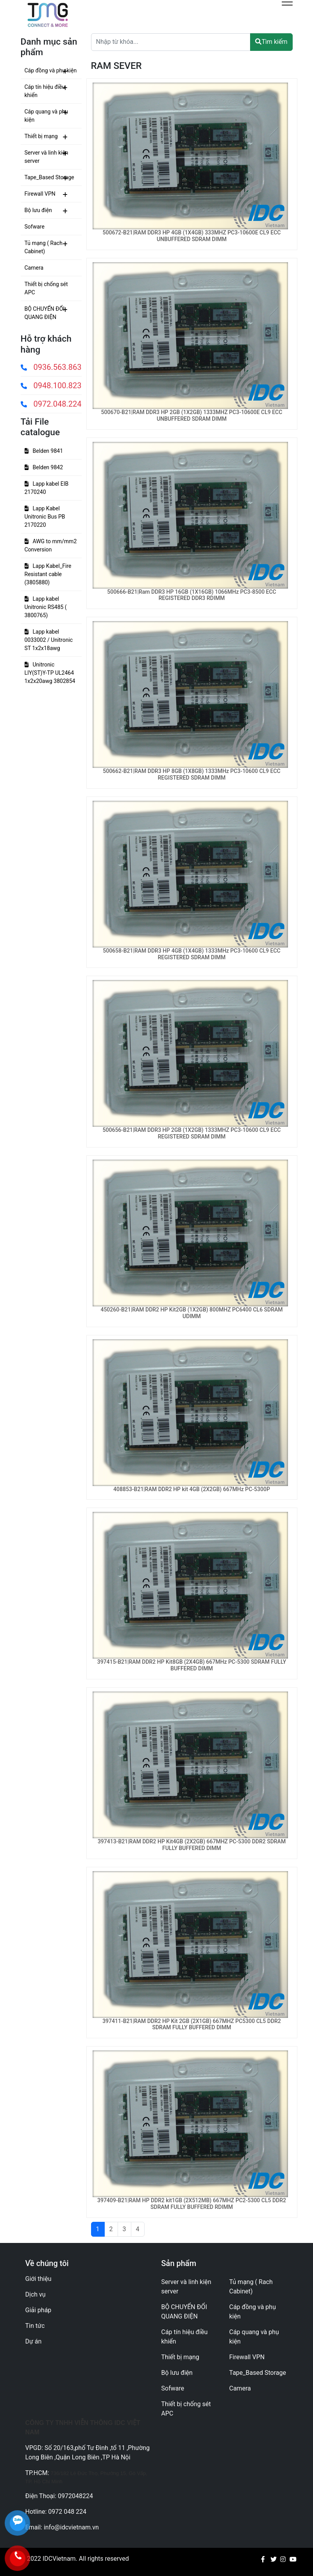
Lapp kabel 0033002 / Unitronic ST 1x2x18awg (49, 640)
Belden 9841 (44, 451)
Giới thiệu (38, 2278)
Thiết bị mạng (41, 136)
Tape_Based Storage (49, 177)
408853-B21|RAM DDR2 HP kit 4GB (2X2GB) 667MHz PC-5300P (191, 1489)
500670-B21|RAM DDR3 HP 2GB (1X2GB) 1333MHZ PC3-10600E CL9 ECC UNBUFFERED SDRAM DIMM (192, 415)
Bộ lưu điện (38, 210)
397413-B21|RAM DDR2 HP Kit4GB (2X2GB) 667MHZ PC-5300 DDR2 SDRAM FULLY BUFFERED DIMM (192, 1844)
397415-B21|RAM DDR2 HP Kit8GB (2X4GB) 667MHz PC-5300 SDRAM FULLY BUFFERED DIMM (191, 1665)
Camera (34, 268)
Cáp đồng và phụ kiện (51, 70)
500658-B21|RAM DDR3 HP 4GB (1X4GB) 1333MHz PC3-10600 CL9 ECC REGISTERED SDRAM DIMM (192, 954)
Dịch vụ (35, 2294)
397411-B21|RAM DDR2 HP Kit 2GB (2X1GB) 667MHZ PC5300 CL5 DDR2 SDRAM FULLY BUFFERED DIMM (191, 2024)
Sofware (35, 226)
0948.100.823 (51, 385)
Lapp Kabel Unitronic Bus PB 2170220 (45, 516)
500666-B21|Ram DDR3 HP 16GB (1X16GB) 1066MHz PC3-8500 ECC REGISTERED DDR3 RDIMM (191, 595)
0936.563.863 (51, 367)
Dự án (33, 2341)
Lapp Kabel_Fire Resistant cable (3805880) (48, 574)
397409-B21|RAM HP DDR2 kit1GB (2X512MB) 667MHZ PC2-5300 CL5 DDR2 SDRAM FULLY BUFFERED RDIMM (191, 2203)
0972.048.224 (51, 404)
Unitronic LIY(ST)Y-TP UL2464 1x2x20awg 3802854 (50, 672)
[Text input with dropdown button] (171, 42)
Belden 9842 (44, 467)
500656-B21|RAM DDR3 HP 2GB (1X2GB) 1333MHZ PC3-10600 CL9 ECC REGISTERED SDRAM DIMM (192, 1133)
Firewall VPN (40, 194)
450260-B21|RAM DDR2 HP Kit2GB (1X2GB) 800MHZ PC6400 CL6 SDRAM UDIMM (191, 1312)
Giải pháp (38, 2310)
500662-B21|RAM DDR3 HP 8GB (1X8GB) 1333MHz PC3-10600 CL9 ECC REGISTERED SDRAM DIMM (192, 774)
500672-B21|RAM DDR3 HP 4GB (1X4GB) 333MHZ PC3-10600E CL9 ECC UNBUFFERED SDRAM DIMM (192, 235)
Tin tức (35, 2325)
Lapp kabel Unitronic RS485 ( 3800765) (46, 607)
